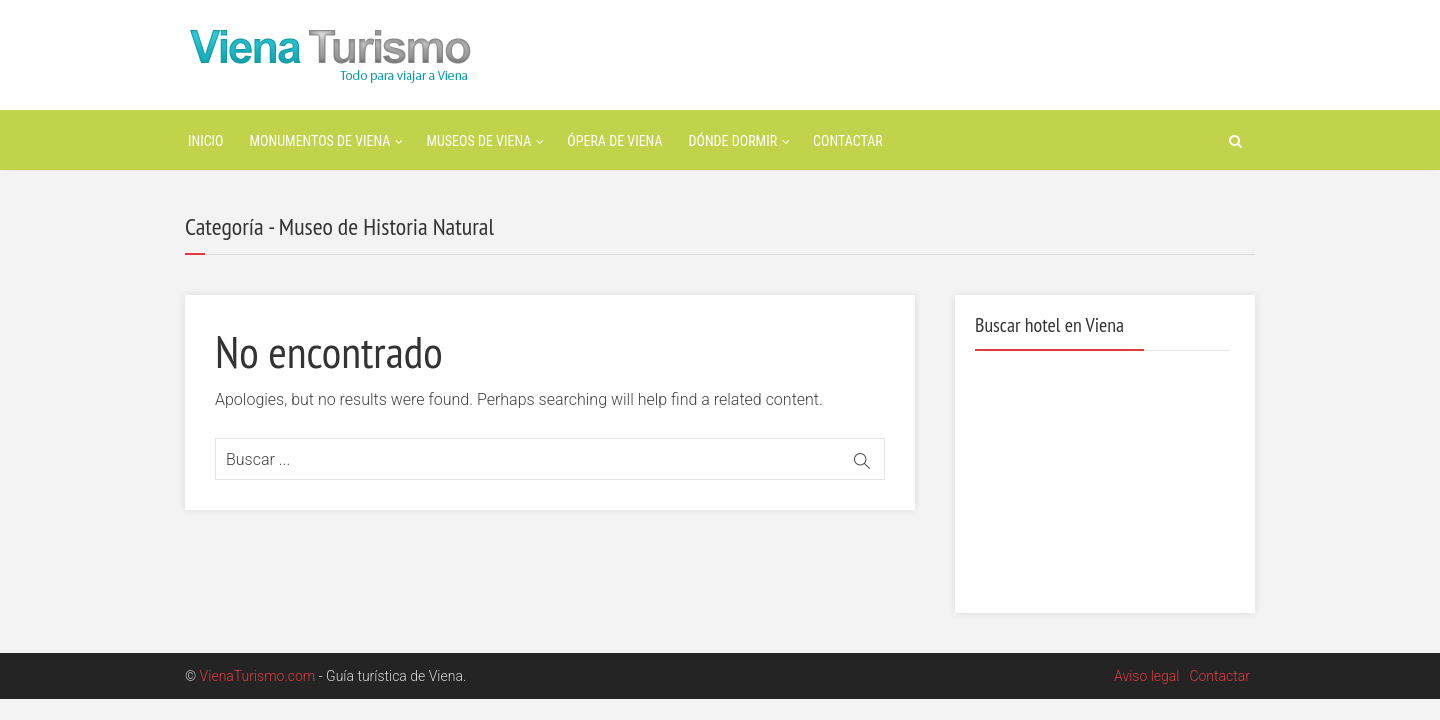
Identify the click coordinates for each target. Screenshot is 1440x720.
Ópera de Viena (614, 141)
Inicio (206, 141)
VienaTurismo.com (258, 676)
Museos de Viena (478, 141)
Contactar (848, 141)
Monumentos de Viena (320, 141)
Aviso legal (1146, 676)
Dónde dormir (733, 141)
